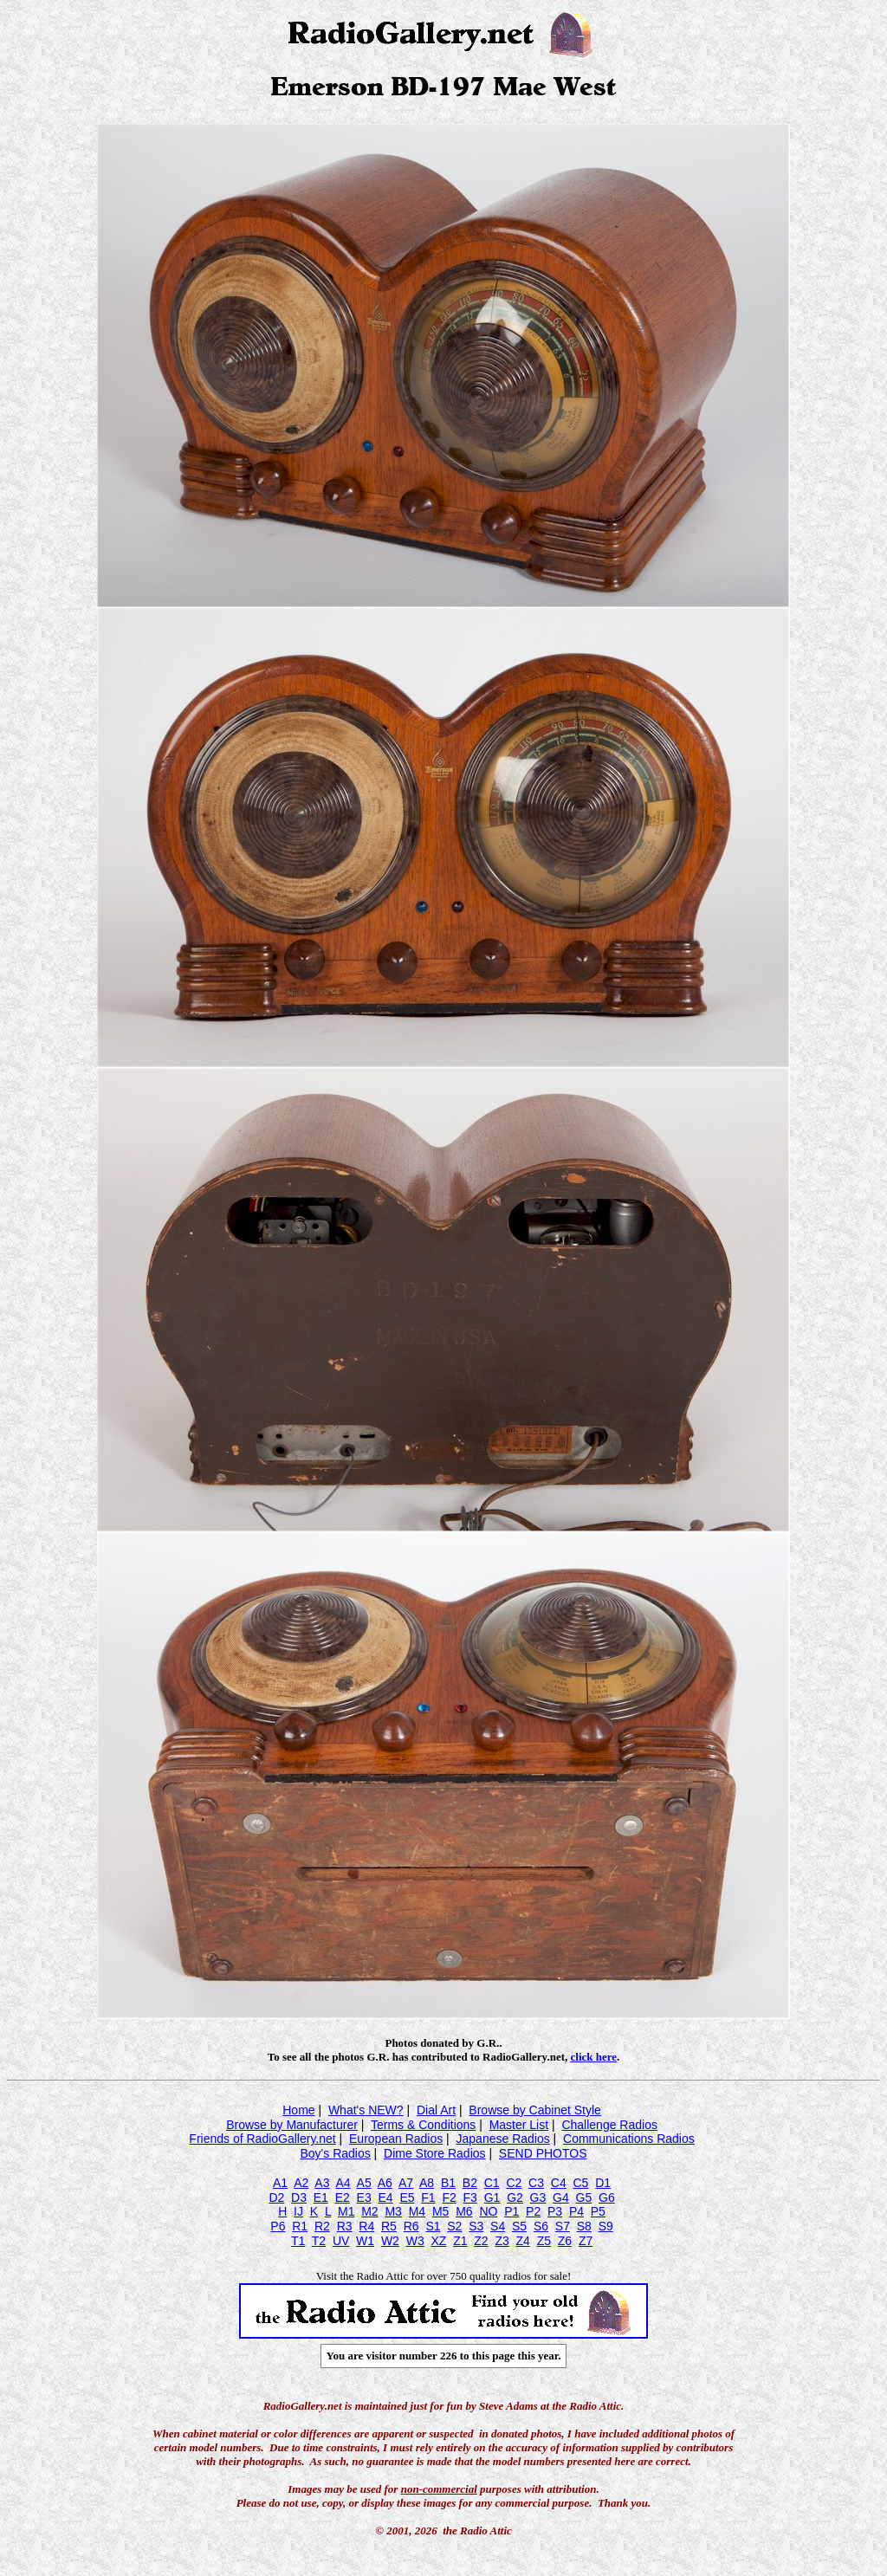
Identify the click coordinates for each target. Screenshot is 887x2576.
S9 (606, 2226)
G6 (607, 2197)
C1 (492, 2183)
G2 (515, 2197)
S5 (519, 2226)
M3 (393, 2211)
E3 (364, 2197)
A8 (426, 2183)
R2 (322, 2226)
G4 (561, 2197)
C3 (536, 2183)
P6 (277, 2226)
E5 (406, 2197)
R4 (366, 2226)
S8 (584, 2226)
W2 (390, 2241)
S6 (541, 2226)
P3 (554, 2211)
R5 (389, 2226)
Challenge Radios (609, 2125)
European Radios (396, 2139)
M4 (417, 2211)
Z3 (501, 2241)
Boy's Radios (335, 2153)
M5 (440, 2211)
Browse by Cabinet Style (535, 2110)
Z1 (460, 2241)
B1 (448, 2183)
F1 (428, 2197)
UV (341, 2241)
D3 (299, 2197)
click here (594, 2056)
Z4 (523, 2241)
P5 (598, 2211)
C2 (513, 2183)
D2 (276, 2197)
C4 (559, 2183)
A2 (301, 2183)
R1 (300, 2226)
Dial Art (436, 2110)
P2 (533, 2211)
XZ (438, 2241)
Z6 (565, 2241)
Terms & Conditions (423, 2125)
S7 (562, 2226)
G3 (538, 2197)
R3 (345, 2226)
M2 (369, 2211)
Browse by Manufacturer (292, 2125)
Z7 (585, 2241)
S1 (432, 2226)
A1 (280, 2183)
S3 (476, 2226)
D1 (603, 2183)
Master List (518, 2125)
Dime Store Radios (435, 2153)
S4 (497, 2226)
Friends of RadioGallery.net (262, 2139)
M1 (346, 2211)
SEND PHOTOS (543, 2153)
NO (488, 2211)
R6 (411, 2226)
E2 (342, 2197)
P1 (511, 2211)
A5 (364, 2183)
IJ (298, 2211)
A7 (405, 2183)
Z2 (481, 2241)
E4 (385, 2197)
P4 (576, 2211)
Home (298, 2110)
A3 (321, 2183)
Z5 (544, 2241)
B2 (470, 2183)
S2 (454, 2226)
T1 (298, 2241)
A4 (342, 2183)
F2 (449, 2197)
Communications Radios (629, 2139)
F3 (470, 2197)
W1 (365, 2241)
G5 (584, 2197)
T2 (319, 2241)
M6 (464, 2211)
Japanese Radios (503, 2139)
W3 (415, 2241)
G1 (492, 2197)
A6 (385, 2183)
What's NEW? (366, 2110)
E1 (321, 2197)
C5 (580, 2183)
